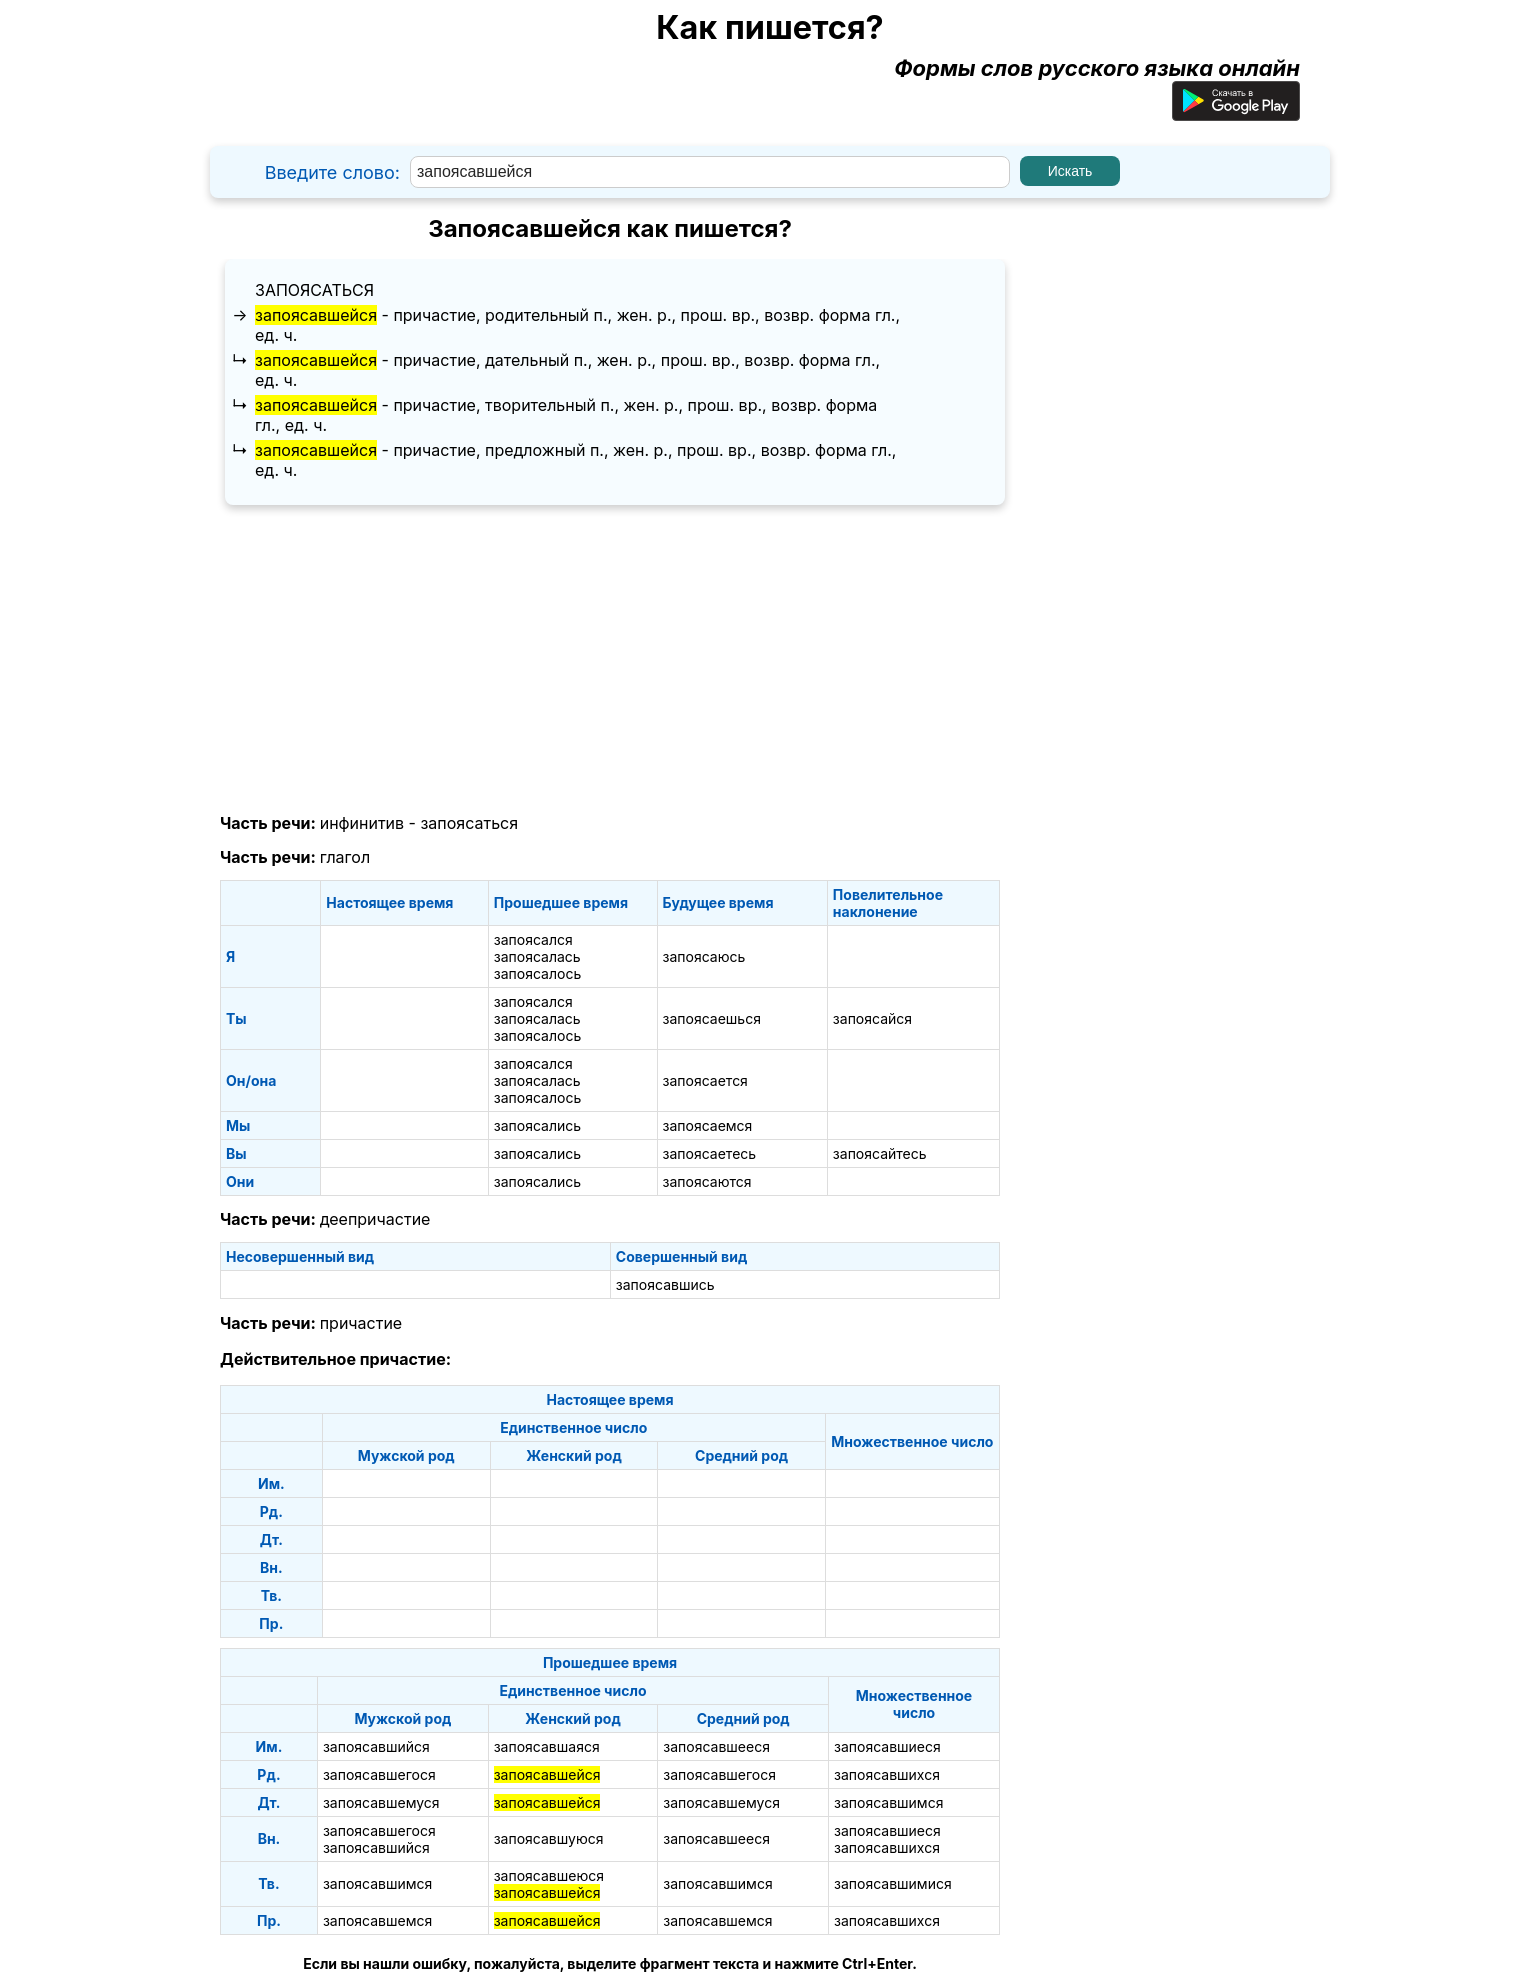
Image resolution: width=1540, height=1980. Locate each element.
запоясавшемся (377, 1920)
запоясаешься (712, 1018)
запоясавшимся (888, 1802)
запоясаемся (708, 1125)
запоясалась (537, 956)
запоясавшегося (379, 1774)
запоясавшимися (893, 1883)
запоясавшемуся (381, 1802)
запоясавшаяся (547, 1746)
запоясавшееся (716, 1746)
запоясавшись (665, 1284)
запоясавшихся (887, 1774)
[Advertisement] (610, 660)
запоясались (537, 1125)
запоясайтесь (880, 1153)
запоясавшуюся (549, 1838)
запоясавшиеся (887, 1746)
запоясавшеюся (549, 1875)
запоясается (705, 1080)
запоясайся (872, 1018)
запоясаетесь (710, 1153)
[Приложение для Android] (1236, 113)
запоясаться (314, 290)
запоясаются (707, 1181)
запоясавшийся (376, 1746)
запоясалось (537, 973)
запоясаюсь (704, 956)
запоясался (533, 939)
